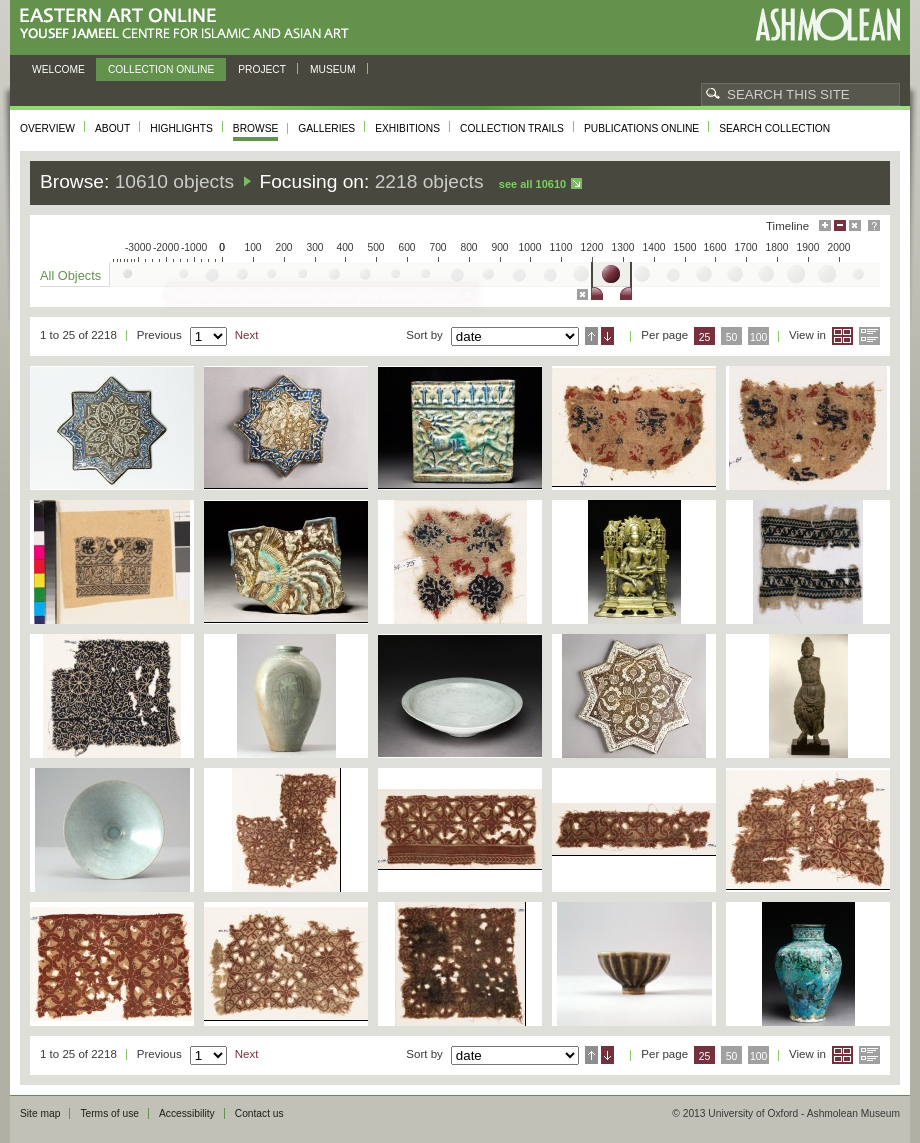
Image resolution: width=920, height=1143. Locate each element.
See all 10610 (532, 184)
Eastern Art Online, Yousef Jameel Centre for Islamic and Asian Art (189, 24)
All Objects (70, 275)
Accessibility (187, 1113)
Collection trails (512, 128)
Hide (855, 225)
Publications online (641, 128)
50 (732, 337)
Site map (40, 1113)
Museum (333, 69)
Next (247, 335)
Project (262, 69)
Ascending (591, 336)
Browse (256, 128)
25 (705, 337)
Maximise (825, 225)
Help (874, 225)
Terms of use (109, 1113)
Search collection (774, 128)
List (869, 336)
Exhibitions (407, 128)
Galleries (326, 128)
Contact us (259, 1113)
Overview (47, 128)
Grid (842, 336)
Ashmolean (827, 24)
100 (758, 337)
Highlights (181, 128)
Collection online (161, 69)
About (112, 128)
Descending (607, 336)
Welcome (58, 69)
